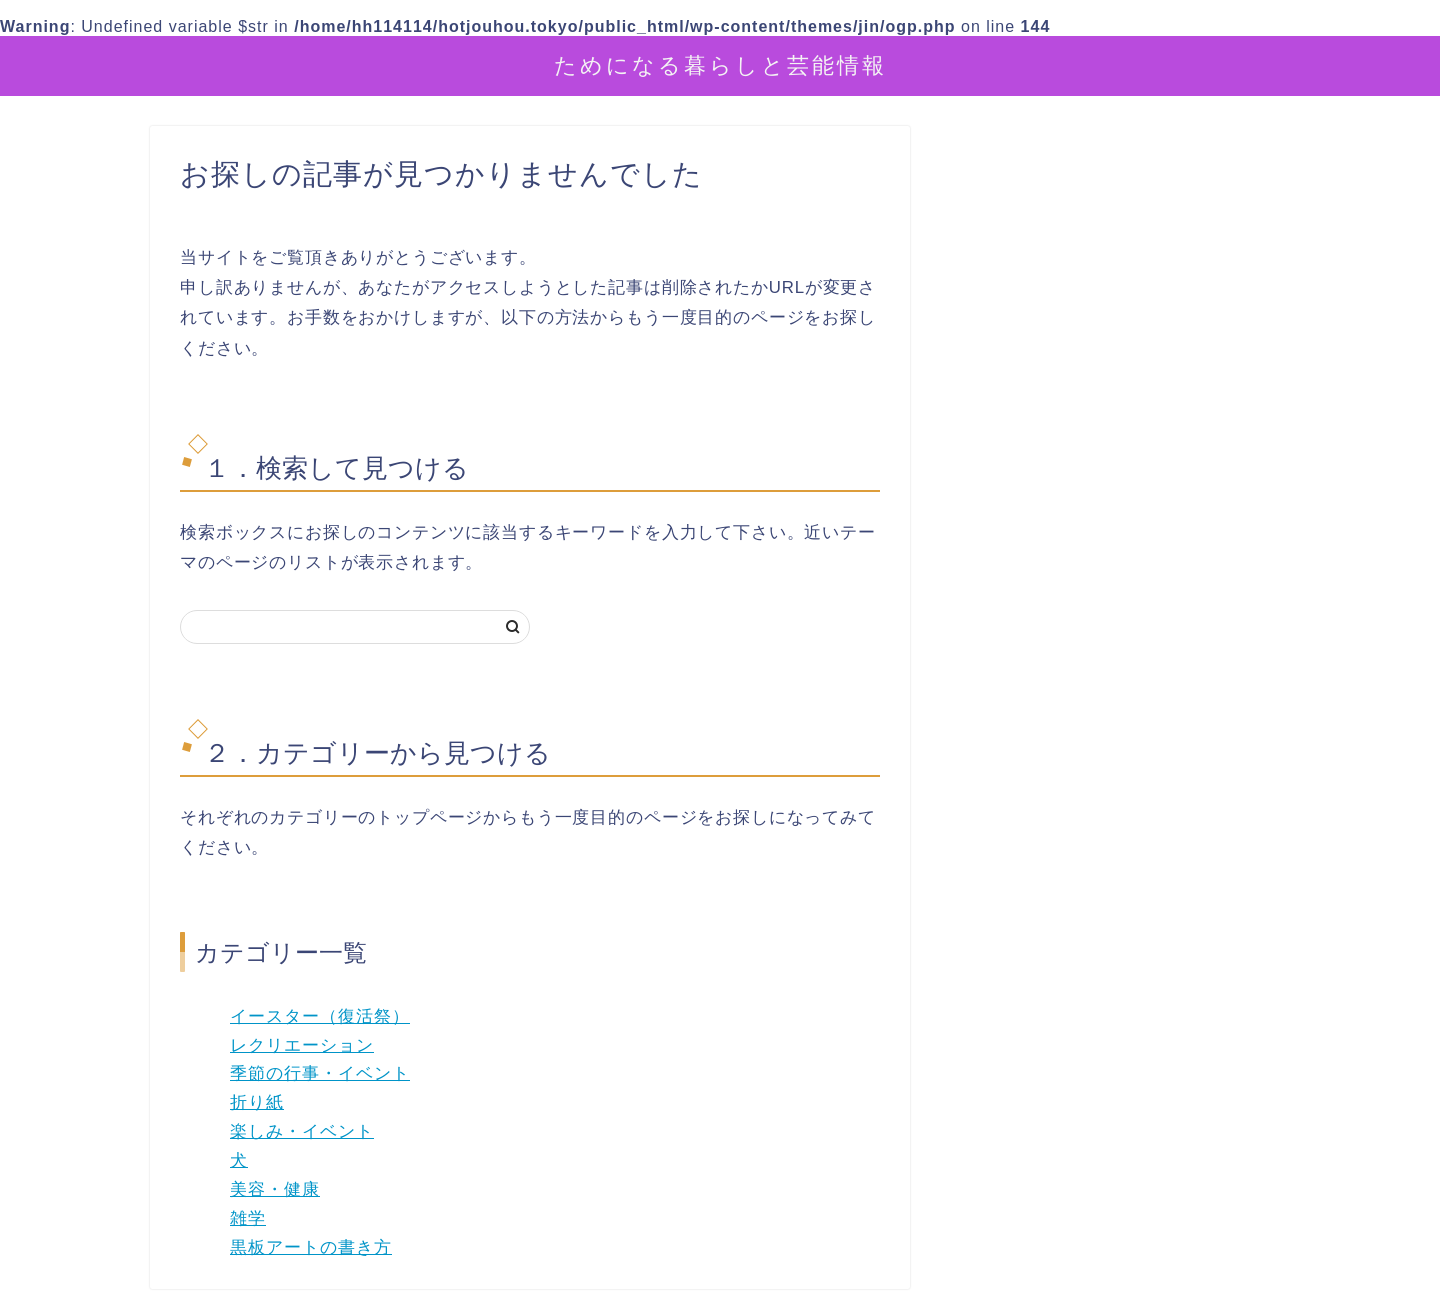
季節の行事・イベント (320, 1073)
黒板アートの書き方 (311, 1247)
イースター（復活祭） (320, 1016)
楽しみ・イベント (302, 1131)
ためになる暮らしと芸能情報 (720, 64)
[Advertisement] (1125, 601)
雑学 (248, 1218)
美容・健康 (275, 1189)
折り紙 (257, 1102)
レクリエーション (302, 1045)
